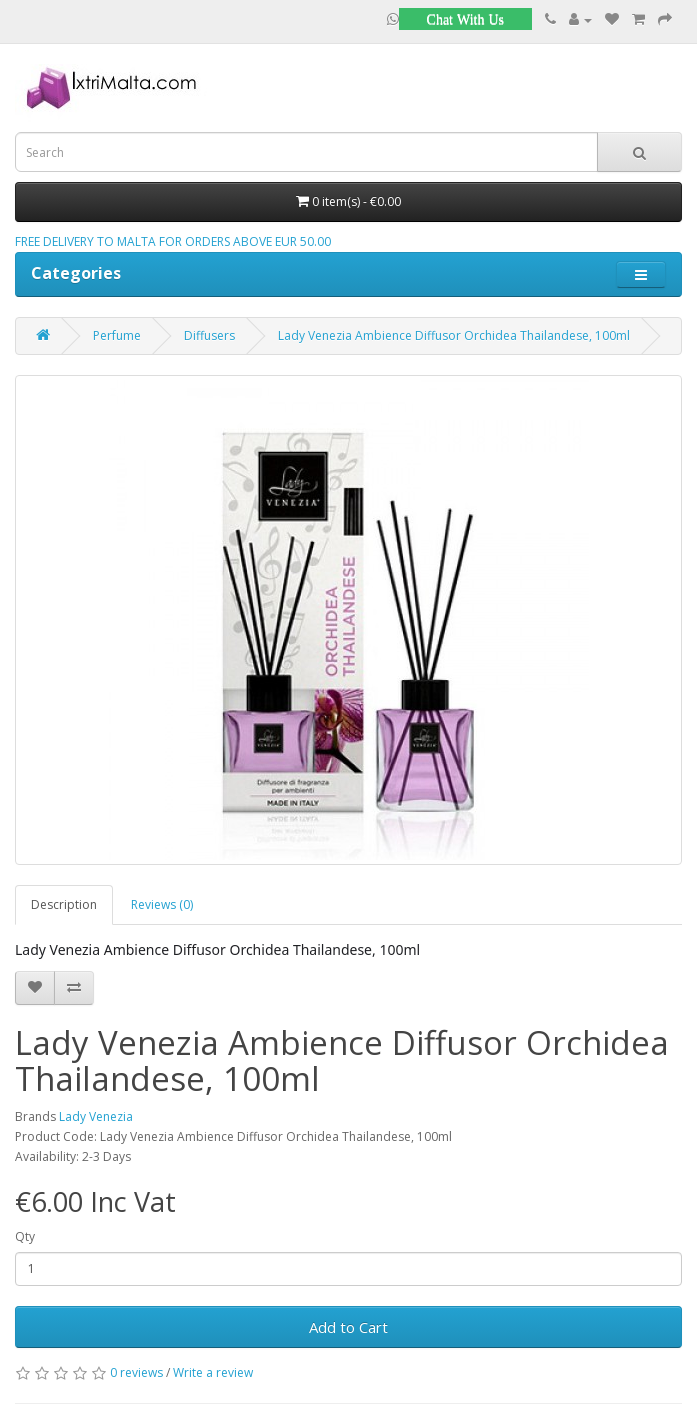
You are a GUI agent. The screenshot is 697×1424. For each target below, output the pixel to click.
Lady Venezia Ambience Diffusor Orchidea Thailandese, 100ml (454, 335)
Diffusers (209, 335)
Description (64, 904)
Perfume (117, 335)
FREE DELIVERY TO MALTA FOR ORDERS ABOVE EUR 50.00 (173, 241)
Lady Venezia (96, 1116)
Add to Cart (348, 1327)
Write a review (213, 1372)
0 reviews (136, 1372)
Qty (25, 1236)
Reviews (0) (162, 904)
